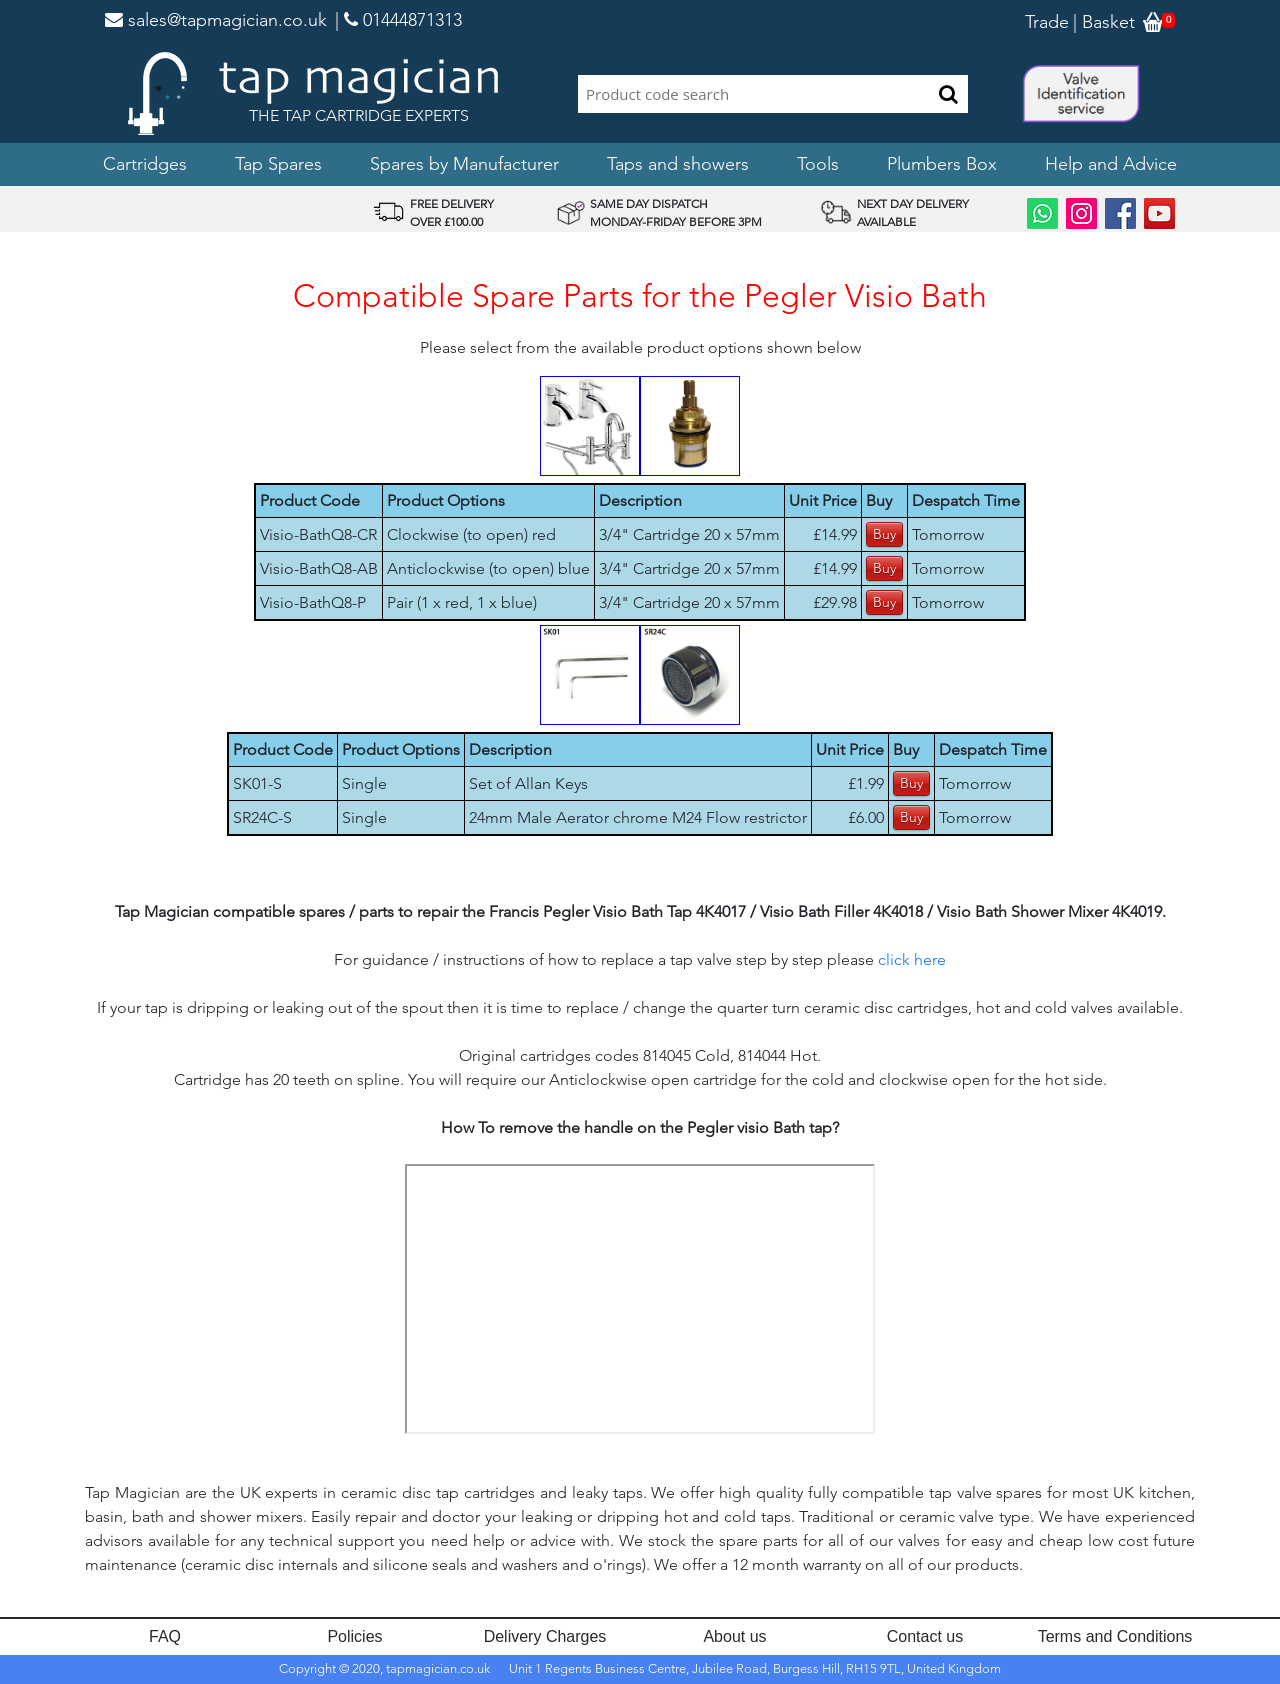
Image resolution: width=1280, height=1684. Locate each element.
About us (734, 1636)
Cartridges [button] (145, 164)
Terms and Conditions (1115, 1636)
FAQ (165, 1636)
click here (912, 959)
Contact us (925, 1636)
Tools (818, 164)
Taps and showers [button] (678, 164)
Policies (354, 1636)
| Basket (1104, 22)
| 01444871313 (398, 20)
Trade (1047, 22)
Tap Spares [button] (278, 164)
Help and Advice (1111, 164)
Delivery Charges (545, 1636)
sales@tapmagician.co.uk (216, 20)
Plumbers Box (942, 164)
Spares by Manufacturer (464, 164)
